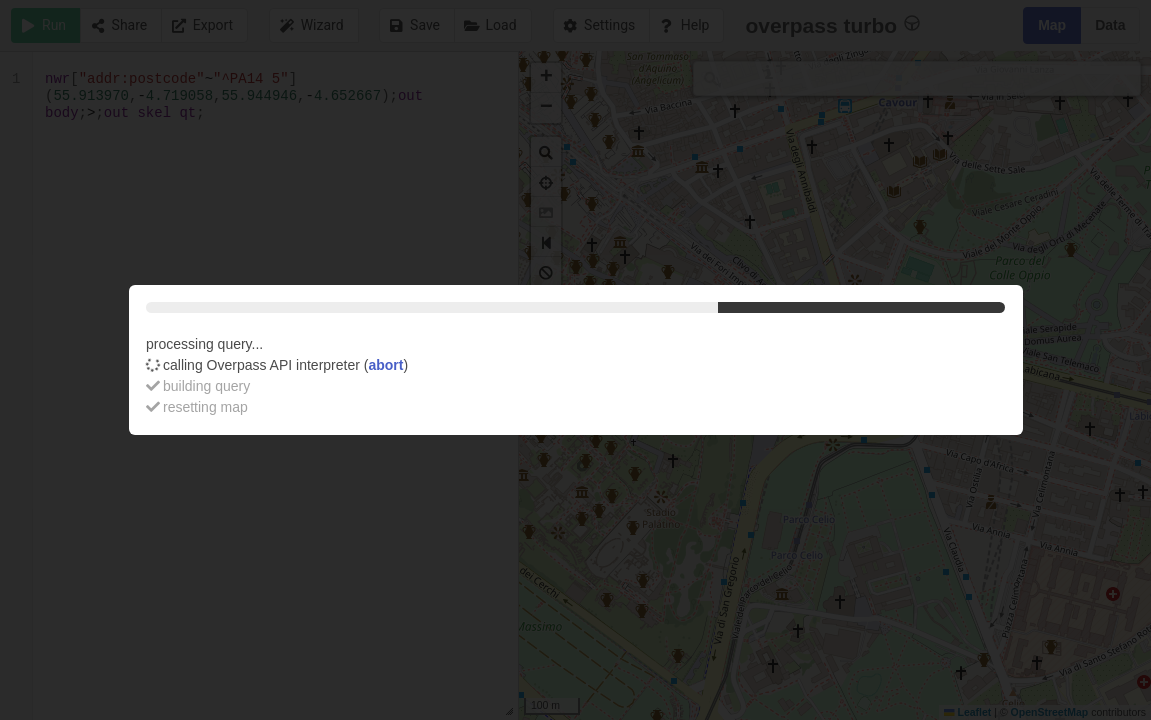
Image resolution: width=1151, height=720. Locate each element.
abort (385, 365)
